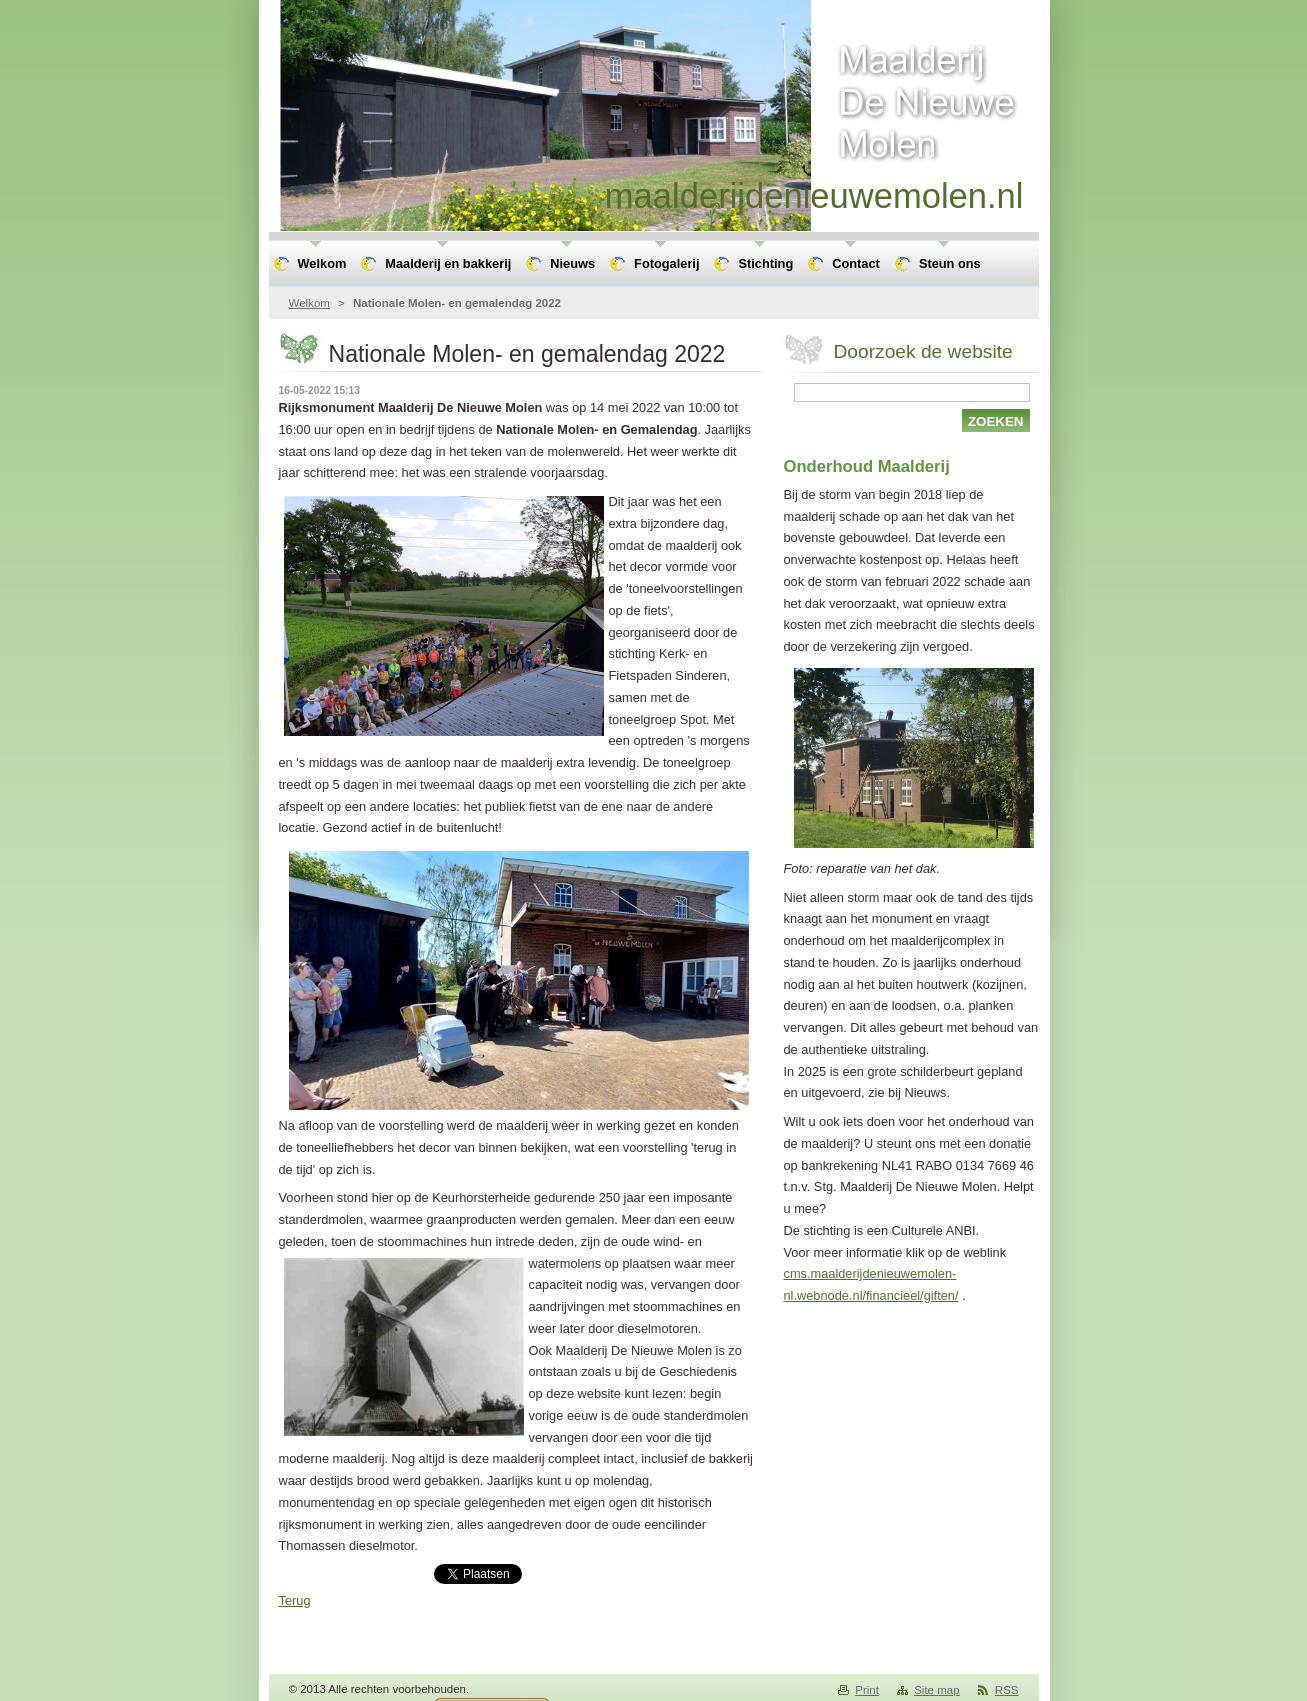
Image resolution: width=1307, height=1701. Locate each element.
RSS (1007, 1690)
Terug (295, 1600)
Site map (936, 1690)
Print (867, 1690)
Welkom (309, 303)
